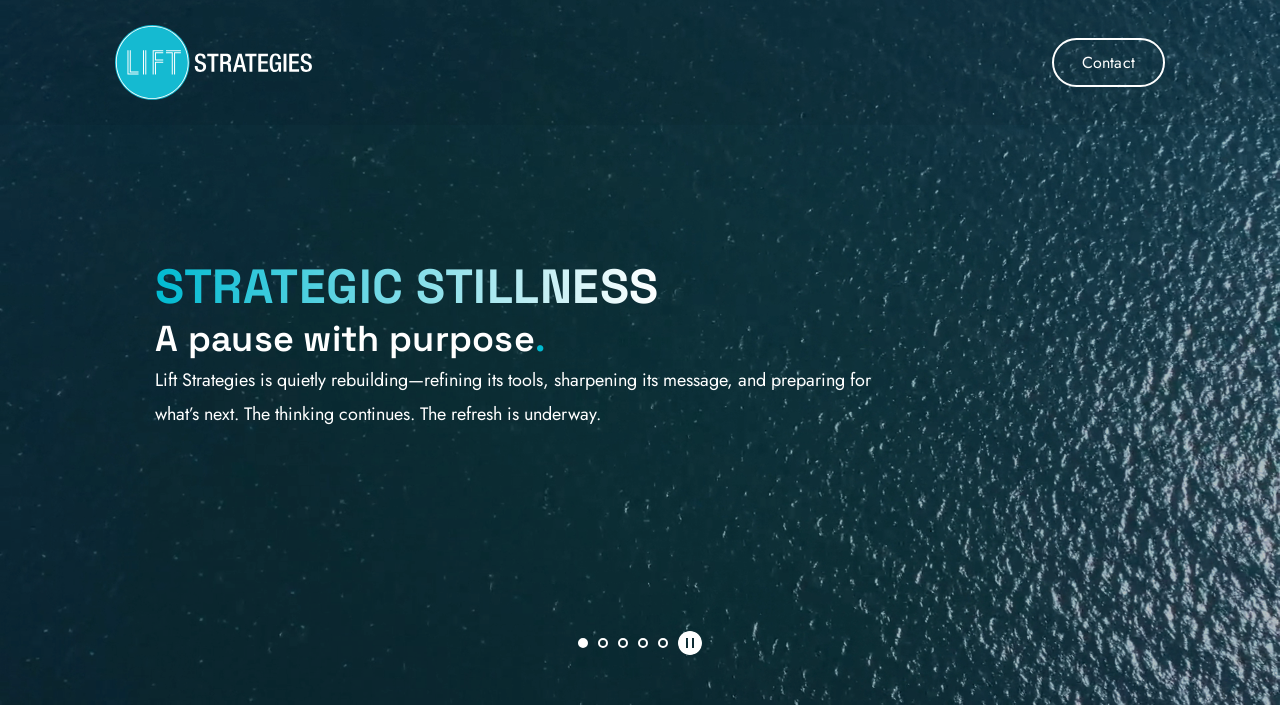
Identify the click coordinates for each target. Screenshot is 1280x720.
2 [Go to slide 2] (603, 643)
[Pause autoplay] (690, 643)
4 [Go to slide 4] (643, 643)
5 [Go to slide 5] (663, 643)
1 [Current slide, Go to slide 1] (583, 643)
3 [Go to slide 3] (623, 643)
